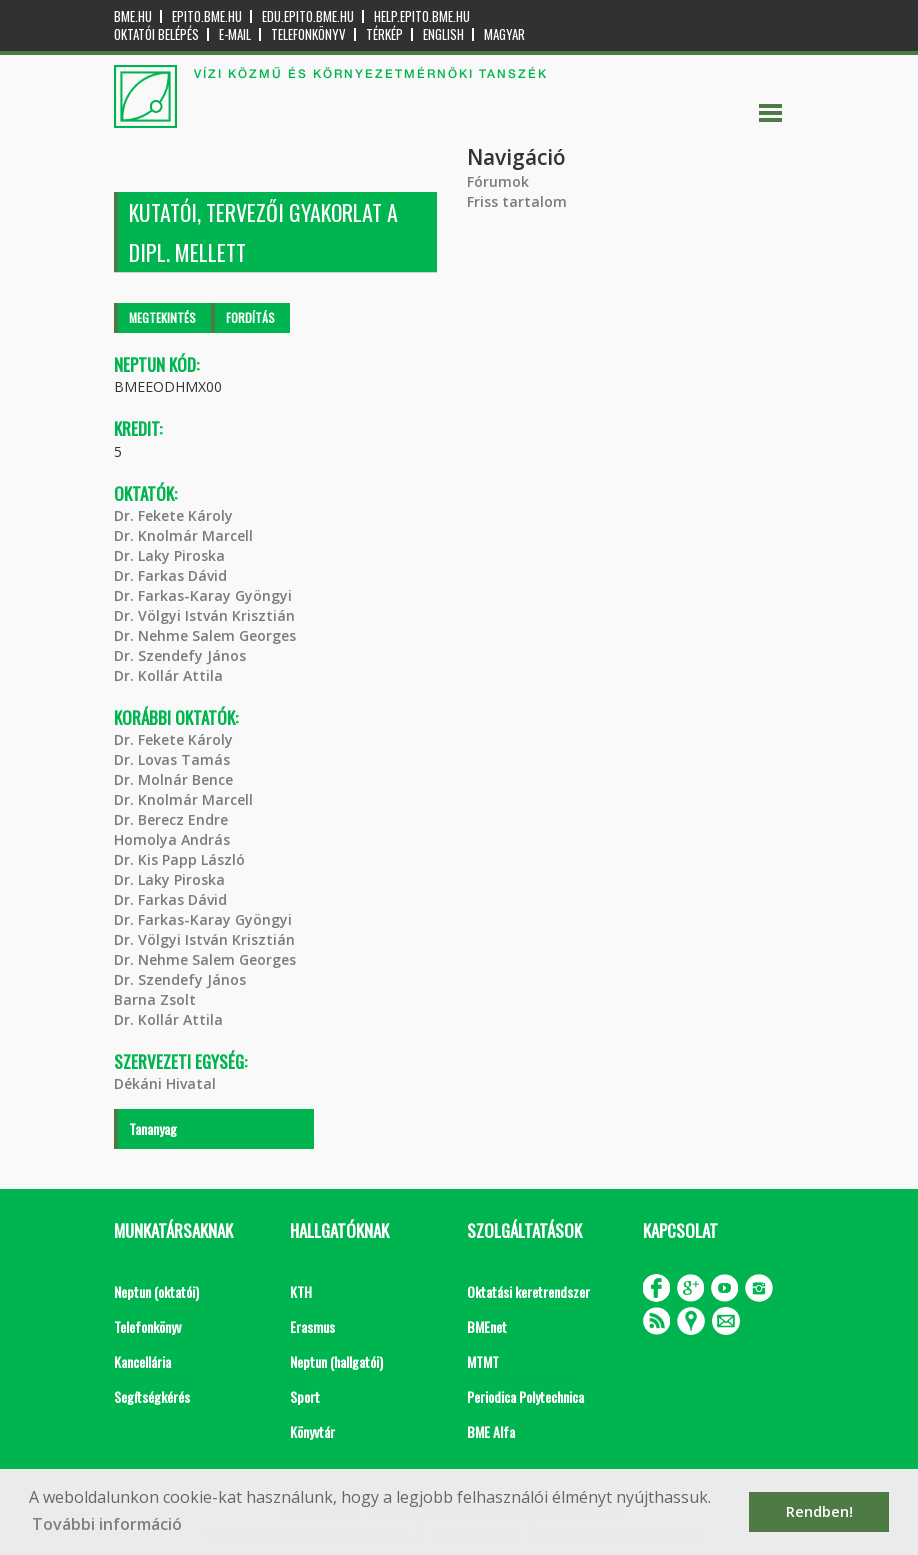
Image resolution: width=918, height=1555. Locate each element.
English (443, 34)
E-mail (235, 34)
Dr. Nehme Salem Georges (205, 635)
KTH (301, 1291)
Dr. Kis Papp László (179, 859)
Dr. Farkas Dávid (170, 575)
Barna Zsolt (155, 999)
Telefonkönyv (308, 34)
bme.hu (133, 16)
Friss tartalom (517, 201)
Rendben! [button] (819, 1511)
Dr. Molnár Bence (173, 779)
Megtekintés (162, 317)
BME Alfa (491, 1431)
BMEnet (487, 1326)
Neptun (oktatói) (156, 1291)
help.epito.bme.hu (422, 16)
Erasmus (312, 1326)
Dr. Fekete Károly (173, 515)
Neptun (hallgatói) (336, 1361)
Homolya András (172, 839)
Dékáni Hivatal (165, 1083)
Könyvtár (312, 1431)
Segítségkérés (152, 1396)
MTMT (483, 1361)
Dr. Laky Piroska (169, 555)
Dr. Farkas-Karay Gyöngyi (203, 595)
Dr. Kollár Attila (168, 675)
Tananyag (153, 1128)
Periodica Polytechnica (525, 1396)
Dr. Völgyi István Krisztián (204, 615)
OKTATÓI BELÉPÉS (156, 34)
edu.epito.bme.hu (308, 16)
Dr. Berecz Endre (171, 819)
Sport (305, 1396)
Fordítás (250, 317)
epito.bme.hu (207, 16)
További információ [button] (107, 1524)
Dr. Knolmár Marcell (183, 535)
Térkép (384, 34)
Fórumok (498, 181)
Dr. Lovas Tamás (172, 759)
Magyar (504, 34)
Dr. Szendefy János (180, 655)
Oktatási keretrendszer (528, 1291)
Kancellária (142, 1361)
